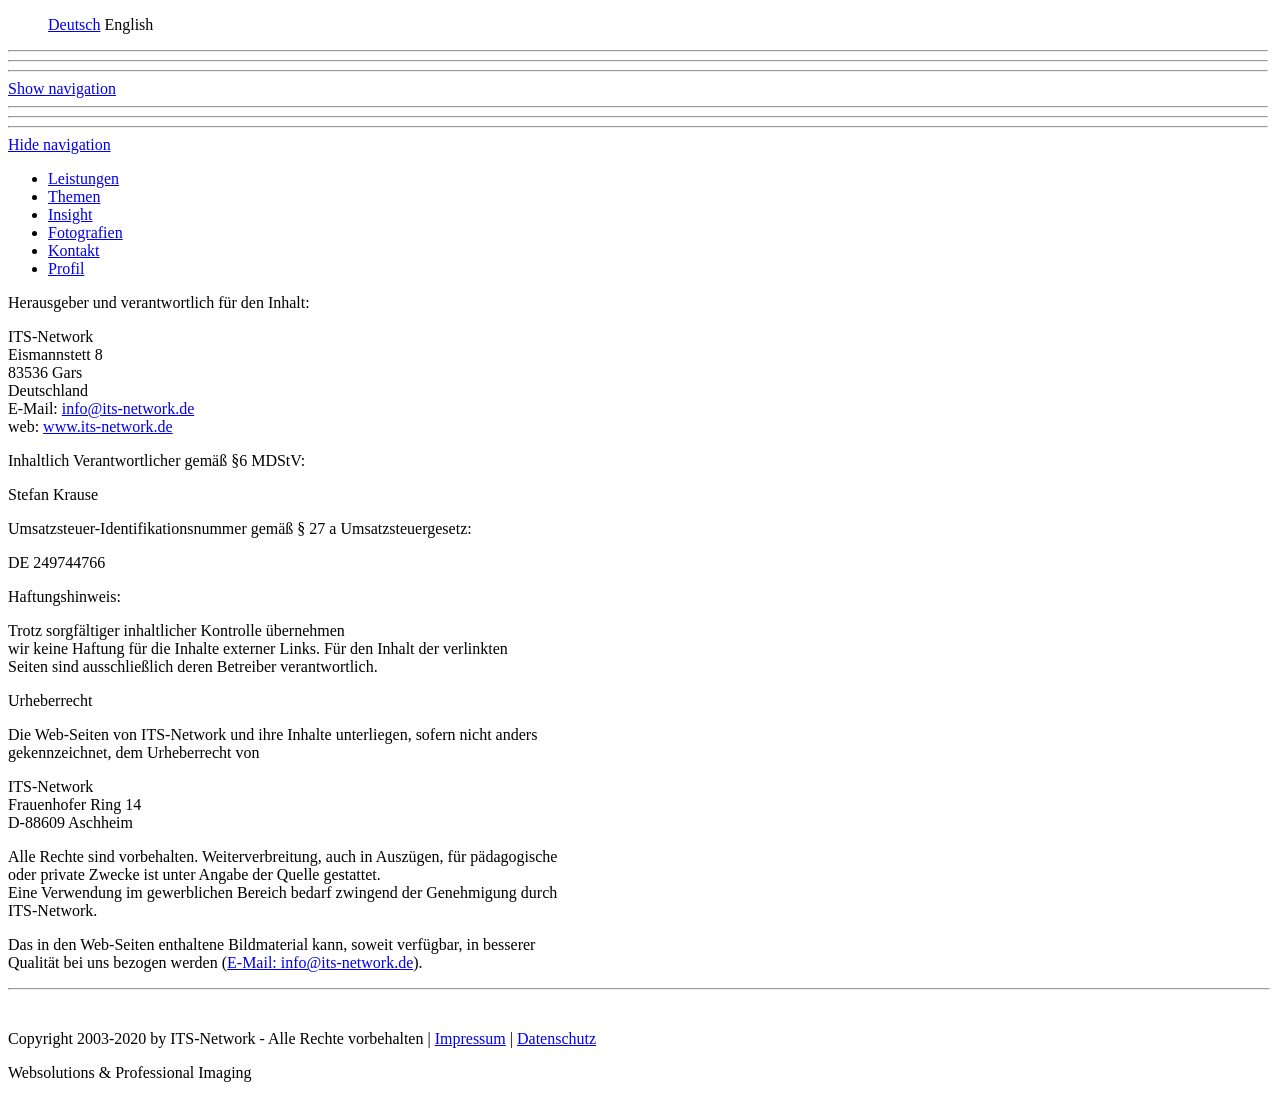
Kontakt (74, 250)
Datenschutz (556, 1038)
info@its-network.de (128, 408)
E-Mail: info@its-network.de (320, 962)
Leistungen (83, 178)
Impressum (470, 1038)
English (128, 24)
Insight (70, 214)
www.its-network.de (108, 426)
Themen (74, 196)
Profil (66, 268)
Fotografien (85, 232)
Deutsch (74, 24)
